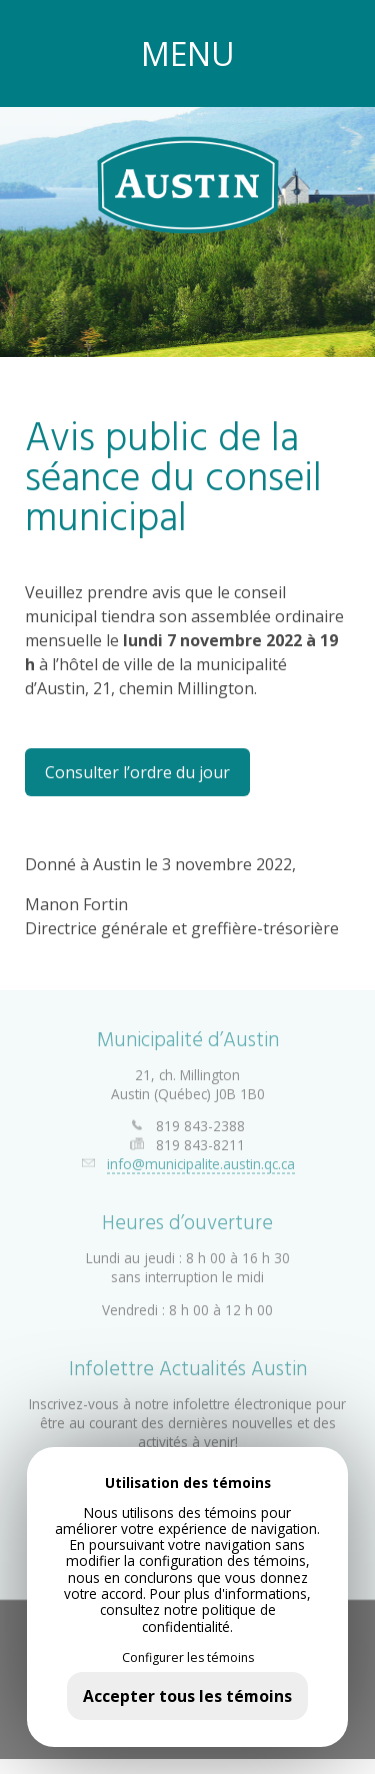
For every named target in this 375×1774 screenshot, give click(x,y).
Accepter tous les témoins (187, 1696)
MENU (188, 53)
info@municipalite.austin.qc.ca (201, 1158)
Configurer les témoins (188, 1658)
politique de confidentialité (209, 1617)
